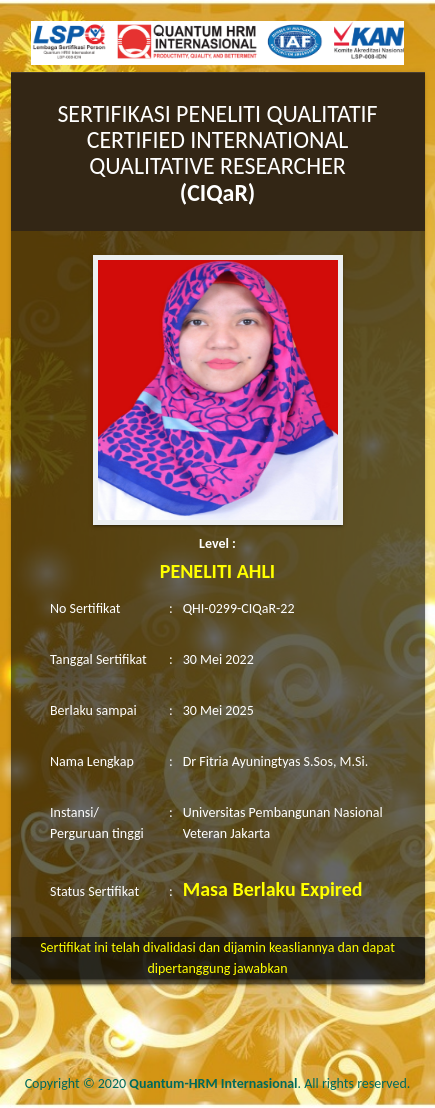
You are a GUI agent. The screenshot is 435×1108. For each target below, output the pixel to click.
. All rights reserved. (269, 1083)
